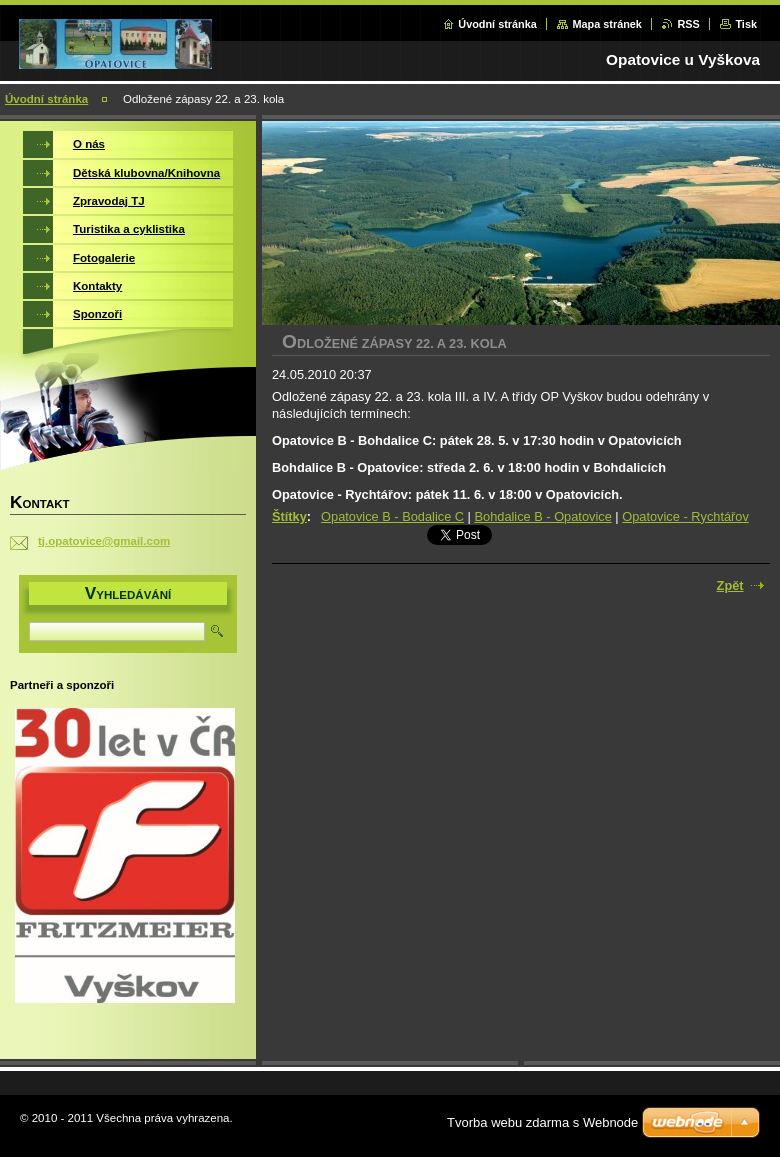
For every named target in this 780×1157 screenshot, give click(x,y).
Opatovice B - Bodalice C (392, 516)
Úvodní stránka (497, 24)
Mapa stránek (607, 24)
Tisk (746, 24)
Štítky (289, 516)
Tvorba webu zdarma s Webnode (542, 1122)
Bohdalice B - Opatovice (543, 516)
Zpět (730, 585)
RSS (688, 24)
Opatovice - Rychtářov (685, 516)
